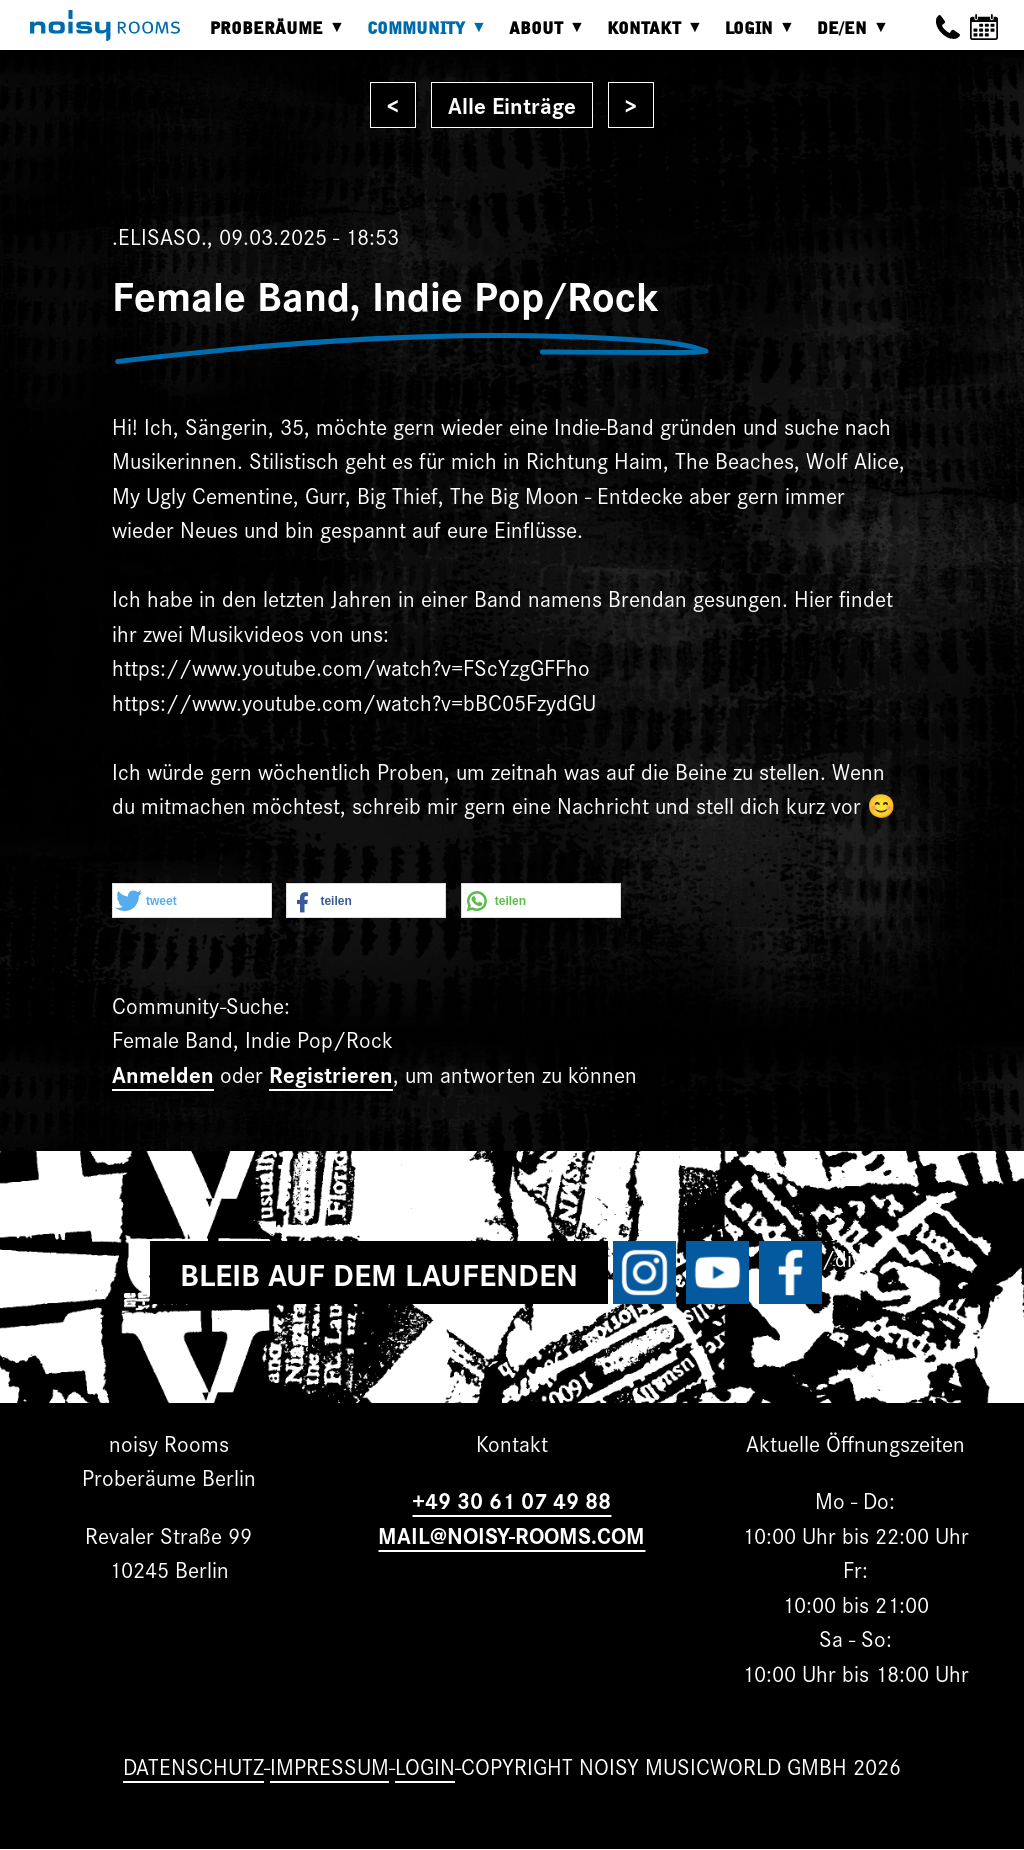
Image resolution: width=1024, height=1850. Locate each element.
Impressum (329, 1765)
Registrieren (331, 1073)
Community (421, 35)
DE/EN (847, 35)
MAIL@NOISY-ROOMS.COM (511, 1534)
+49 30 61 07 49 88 (511, 1499)
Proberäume (271, 35)
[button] (192, 901)
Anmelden (163, 1073)
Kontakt (649, 35)
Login (754, 35)
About (541, 35)
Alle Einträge (512, 104)
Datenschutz (193, 1765)
